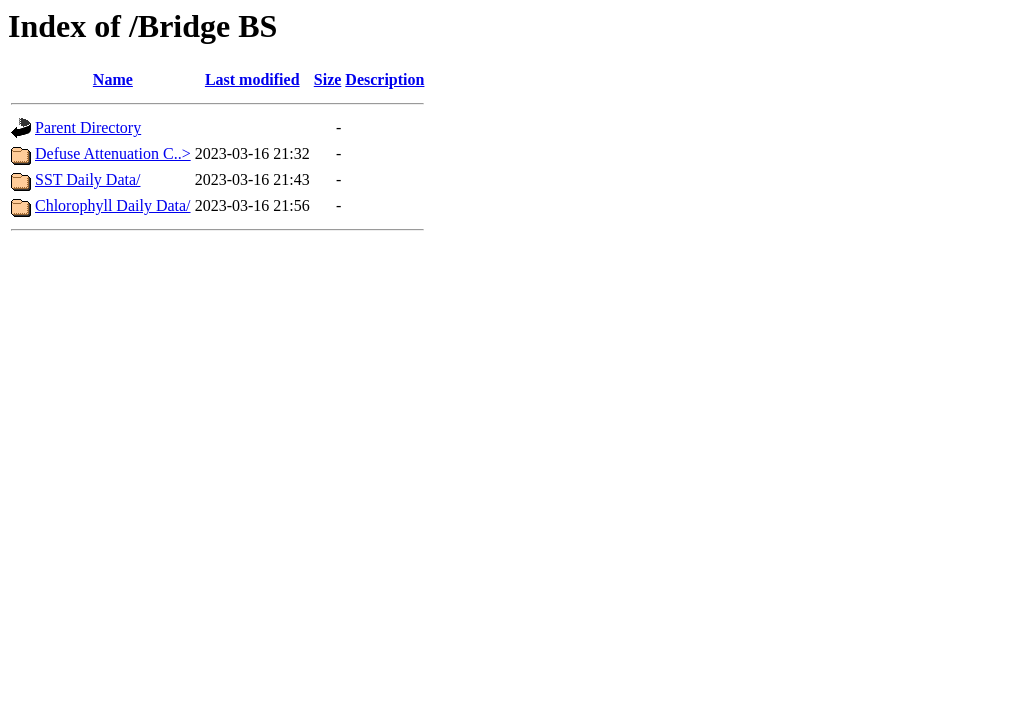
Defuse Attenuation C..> (113, 153)
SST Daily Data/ (87, 179)
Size (328, 79)
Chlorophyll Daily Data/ (113, 205)
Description (384, 79)
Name (113, 79)
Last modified (252, 79)
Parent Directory (88, 127)
